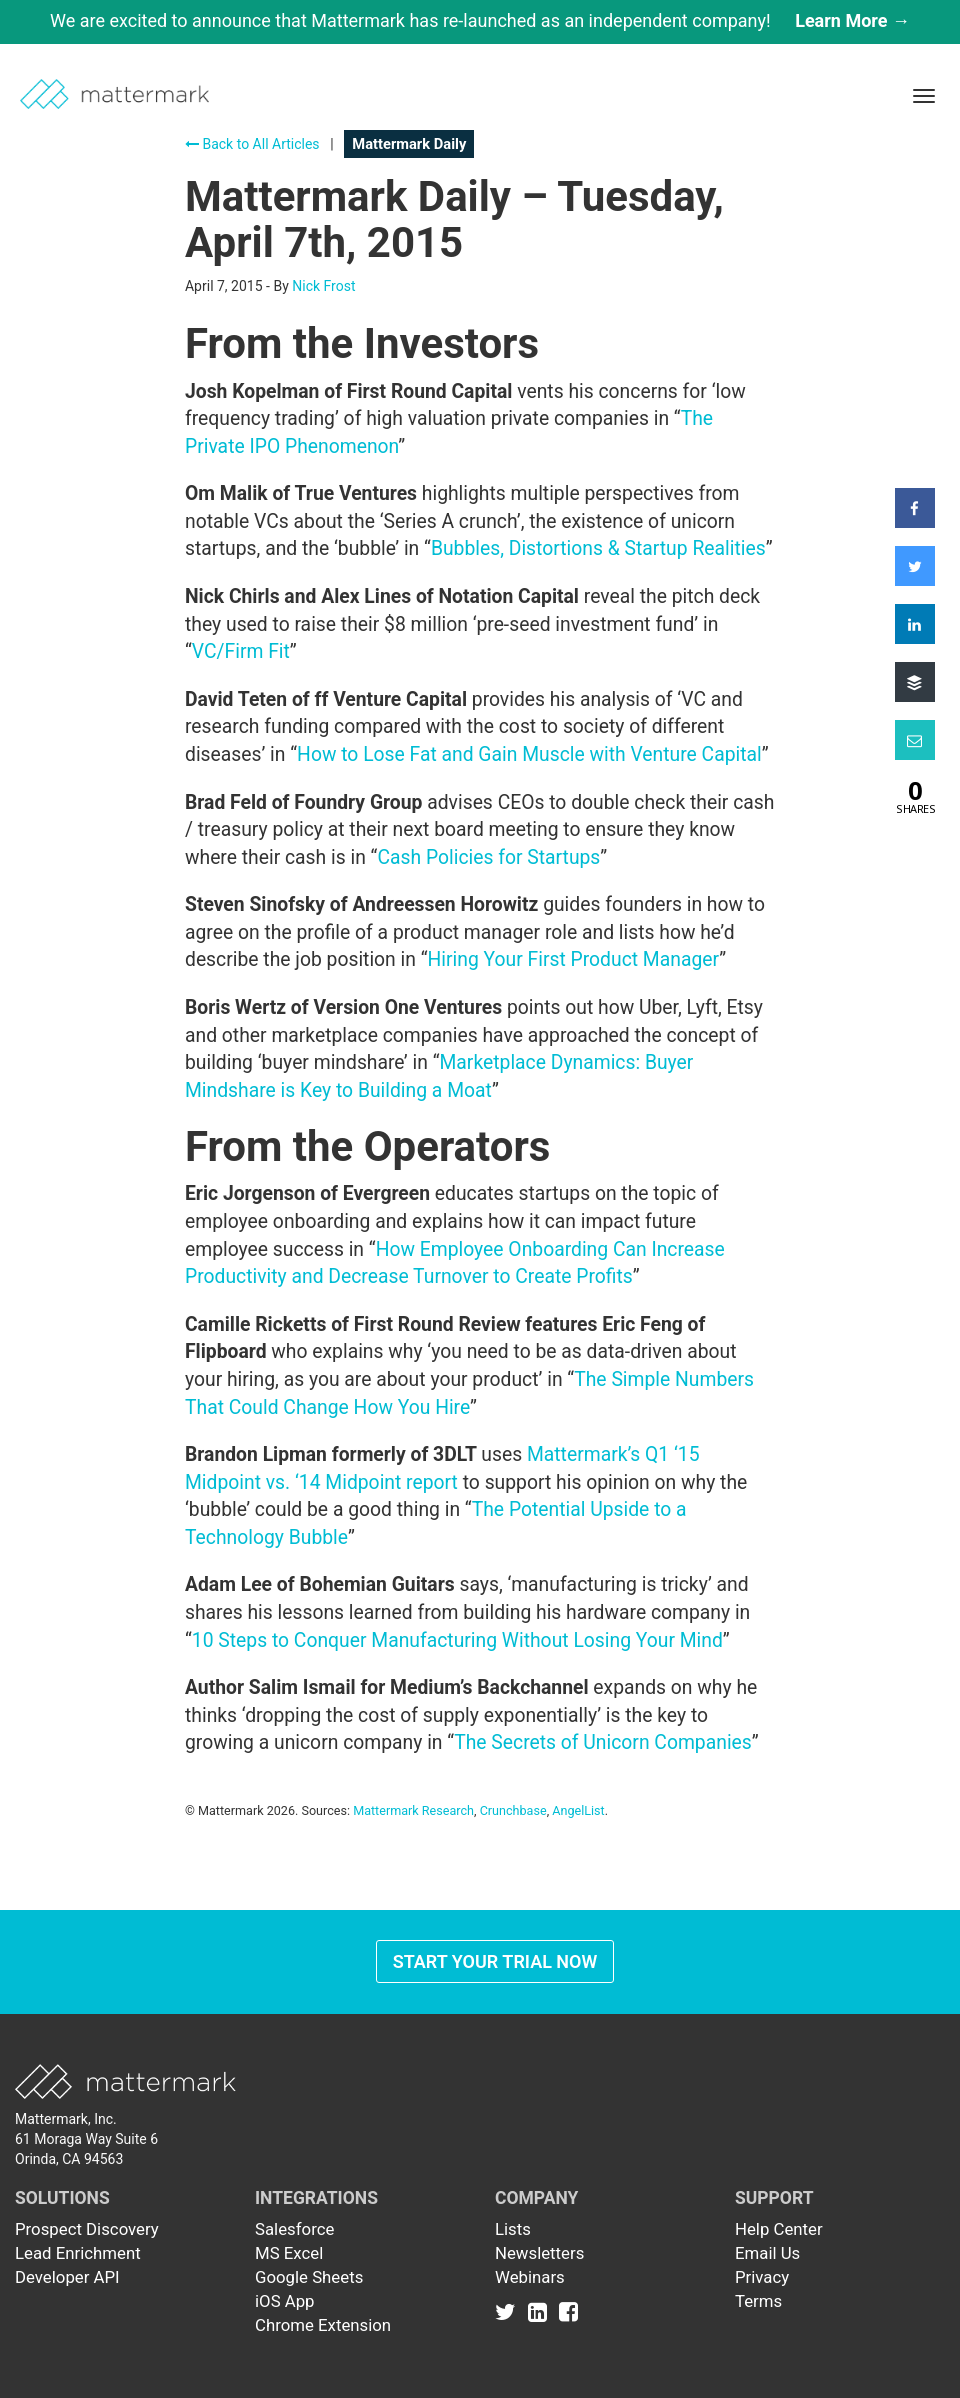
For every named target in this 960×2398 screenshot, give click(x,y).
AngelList (578, 1810)
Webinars (530, 2277)
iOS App (285, 2301)
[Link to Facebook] (568, 2311)
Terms (758, 2301)
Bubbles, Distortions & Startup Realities (598, 548)
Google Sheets (309, 2277)
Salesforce (294, 2229)
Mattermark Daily (409, 144)
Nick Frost (323, 286)
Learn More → (852, 20)
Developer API (67, 2277)
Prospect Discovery (87, 2229)
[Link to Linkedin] (541, 2311)
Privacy (762, 2277)
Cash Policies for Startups (488, 857)
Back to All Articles (252, 144)
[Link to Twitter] (509, 2311)
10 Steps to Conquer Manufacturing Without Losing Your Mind (457, 1640)
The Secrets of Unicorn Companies (603, 1742)
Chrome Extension (323, 2325)
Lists (513, 2229)
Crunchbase (513, 1810)
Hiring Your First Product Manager (574, 959)
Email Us (767, 2253)
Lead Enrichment (78, 2253)
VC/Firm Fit (241, 651)
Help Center (779, 2229)
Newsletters (539, 2253)
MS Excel (289, 2253)
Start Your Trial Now (495, 1961)
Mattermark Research (413, 1810)
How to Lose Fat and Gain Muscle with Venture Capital (529, 754)
